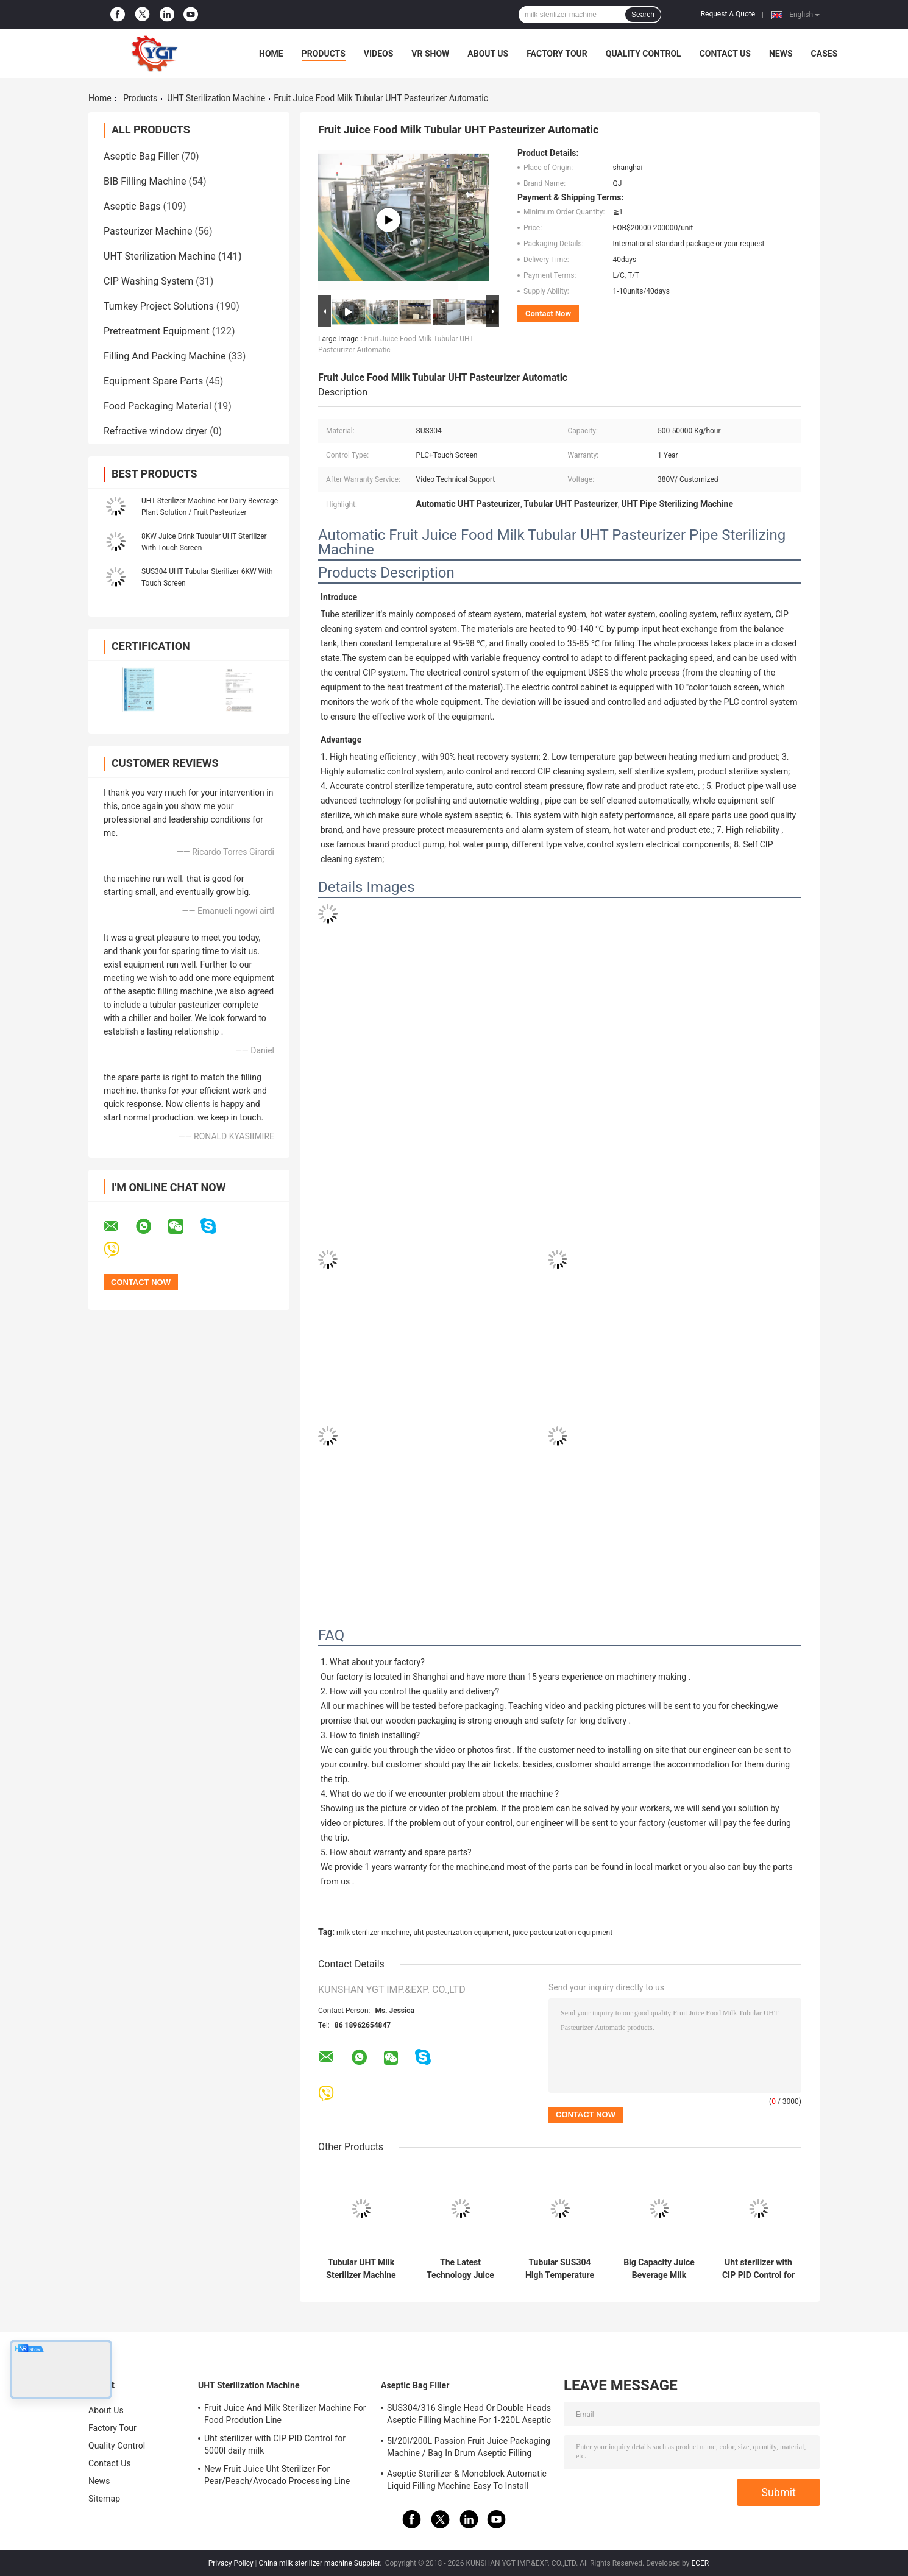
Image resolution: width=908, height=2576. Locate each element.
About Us (487, 53)
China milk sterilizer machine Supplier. (321, 2563)
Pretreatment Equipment (157, 331)
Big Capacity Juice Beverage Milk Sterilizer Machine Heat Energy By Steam (659, 2269)
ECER (700, 2563)
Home (271, 53)
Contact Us (725, 53)
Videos (379, 53)
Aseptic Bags (132, 206)
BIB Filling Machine (145, 181)
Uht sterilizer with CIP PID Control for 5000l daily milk (758, 2269)
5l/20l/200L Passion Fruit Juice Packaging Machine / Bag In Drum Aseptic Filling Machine (468, 2448)
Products (324, 53)
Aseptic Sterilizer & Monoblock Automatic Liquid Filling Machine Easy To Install (467, 2480)
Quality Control (643, 53)
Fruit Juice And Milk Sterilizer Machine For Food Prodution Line (285, 2414)
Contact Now (548, 313)
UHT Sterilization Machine (216, 98)
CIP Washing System (148, 281)
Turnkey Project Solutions (159, 306)
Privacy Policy (231, 2563)
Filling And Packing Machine (164, 356)
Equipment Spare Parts (153, 381)
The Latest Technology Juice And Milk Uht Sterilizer (460, 2269)
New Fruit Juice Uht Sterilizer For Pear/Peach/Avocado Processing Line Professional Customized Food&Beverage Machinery (283, 2476)
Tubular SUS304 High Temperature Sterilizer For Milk (559, 2269)
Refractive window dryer (155, 431)
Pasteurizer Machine (148, 231)
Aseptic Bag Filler (141, 156)
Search (642, 14)
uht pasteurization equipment (460, 1932)
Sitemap (104, 2498)
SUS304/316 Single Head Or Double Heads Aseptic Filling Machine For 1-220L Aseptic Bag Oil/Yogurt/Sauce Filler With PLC (469, 2416)
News (781, 53)
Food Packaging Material (157, 406)
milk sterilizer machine (373, 1932)
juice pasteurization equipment (562, 1932)
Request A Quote (728, 14)
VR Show (430, 53)
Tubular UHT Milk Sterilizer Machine (360, 2268)
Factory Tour (557, 53)
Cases (824, 53)
